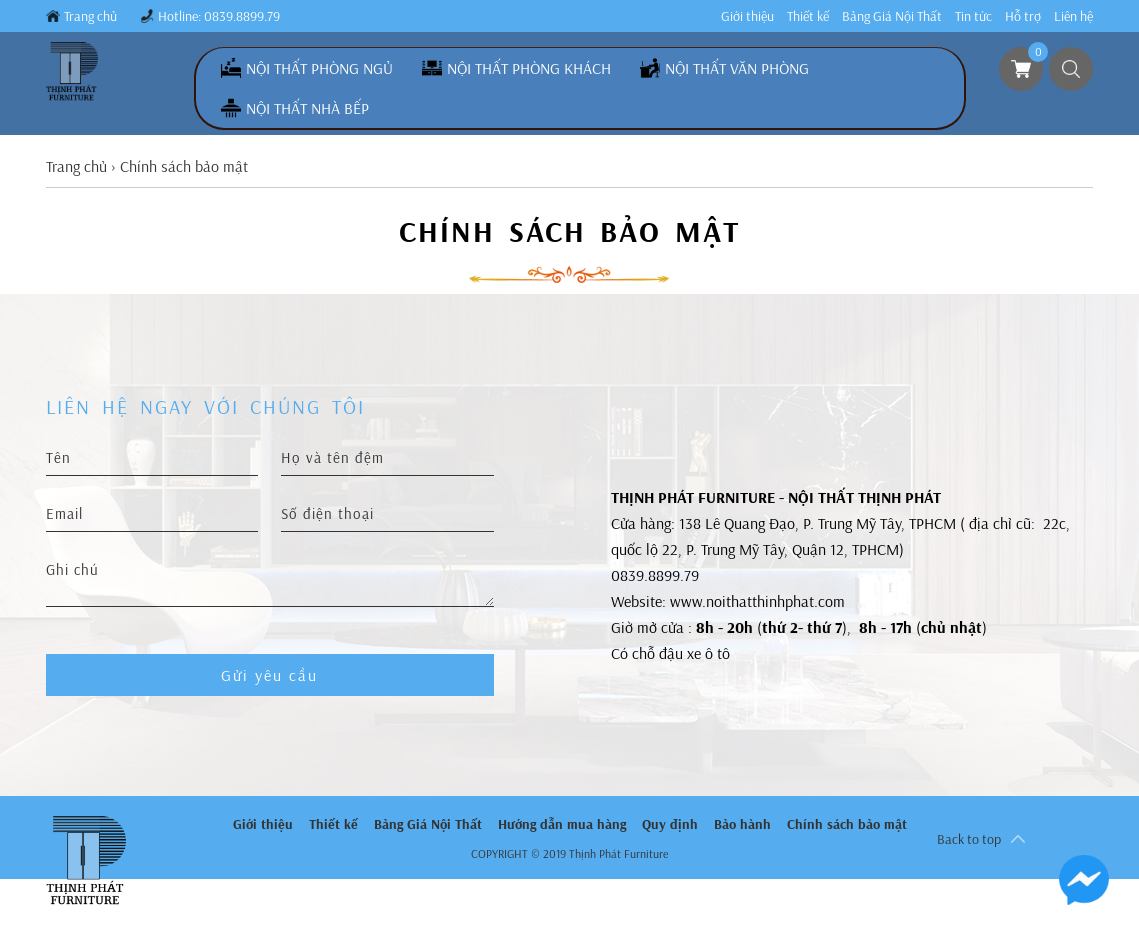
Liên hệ (1073, 16)
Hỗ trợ (1023, 16)
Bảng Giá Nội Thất (892, 16)
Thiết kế (808, 16)
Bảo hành (742, 824)
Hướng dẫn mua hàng (562, 824)
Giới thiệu (747, 16)
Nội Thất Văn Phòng (737, 68)
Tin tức (973, 16)
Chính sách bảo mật (847, 824)
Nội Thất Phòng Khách (529, 68)
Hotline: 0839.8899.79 (219, 16)
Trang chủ (90, 16)
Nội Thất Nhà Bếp (307, 108)
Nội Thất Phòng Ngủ (319, 68)
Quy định (670, 824)
